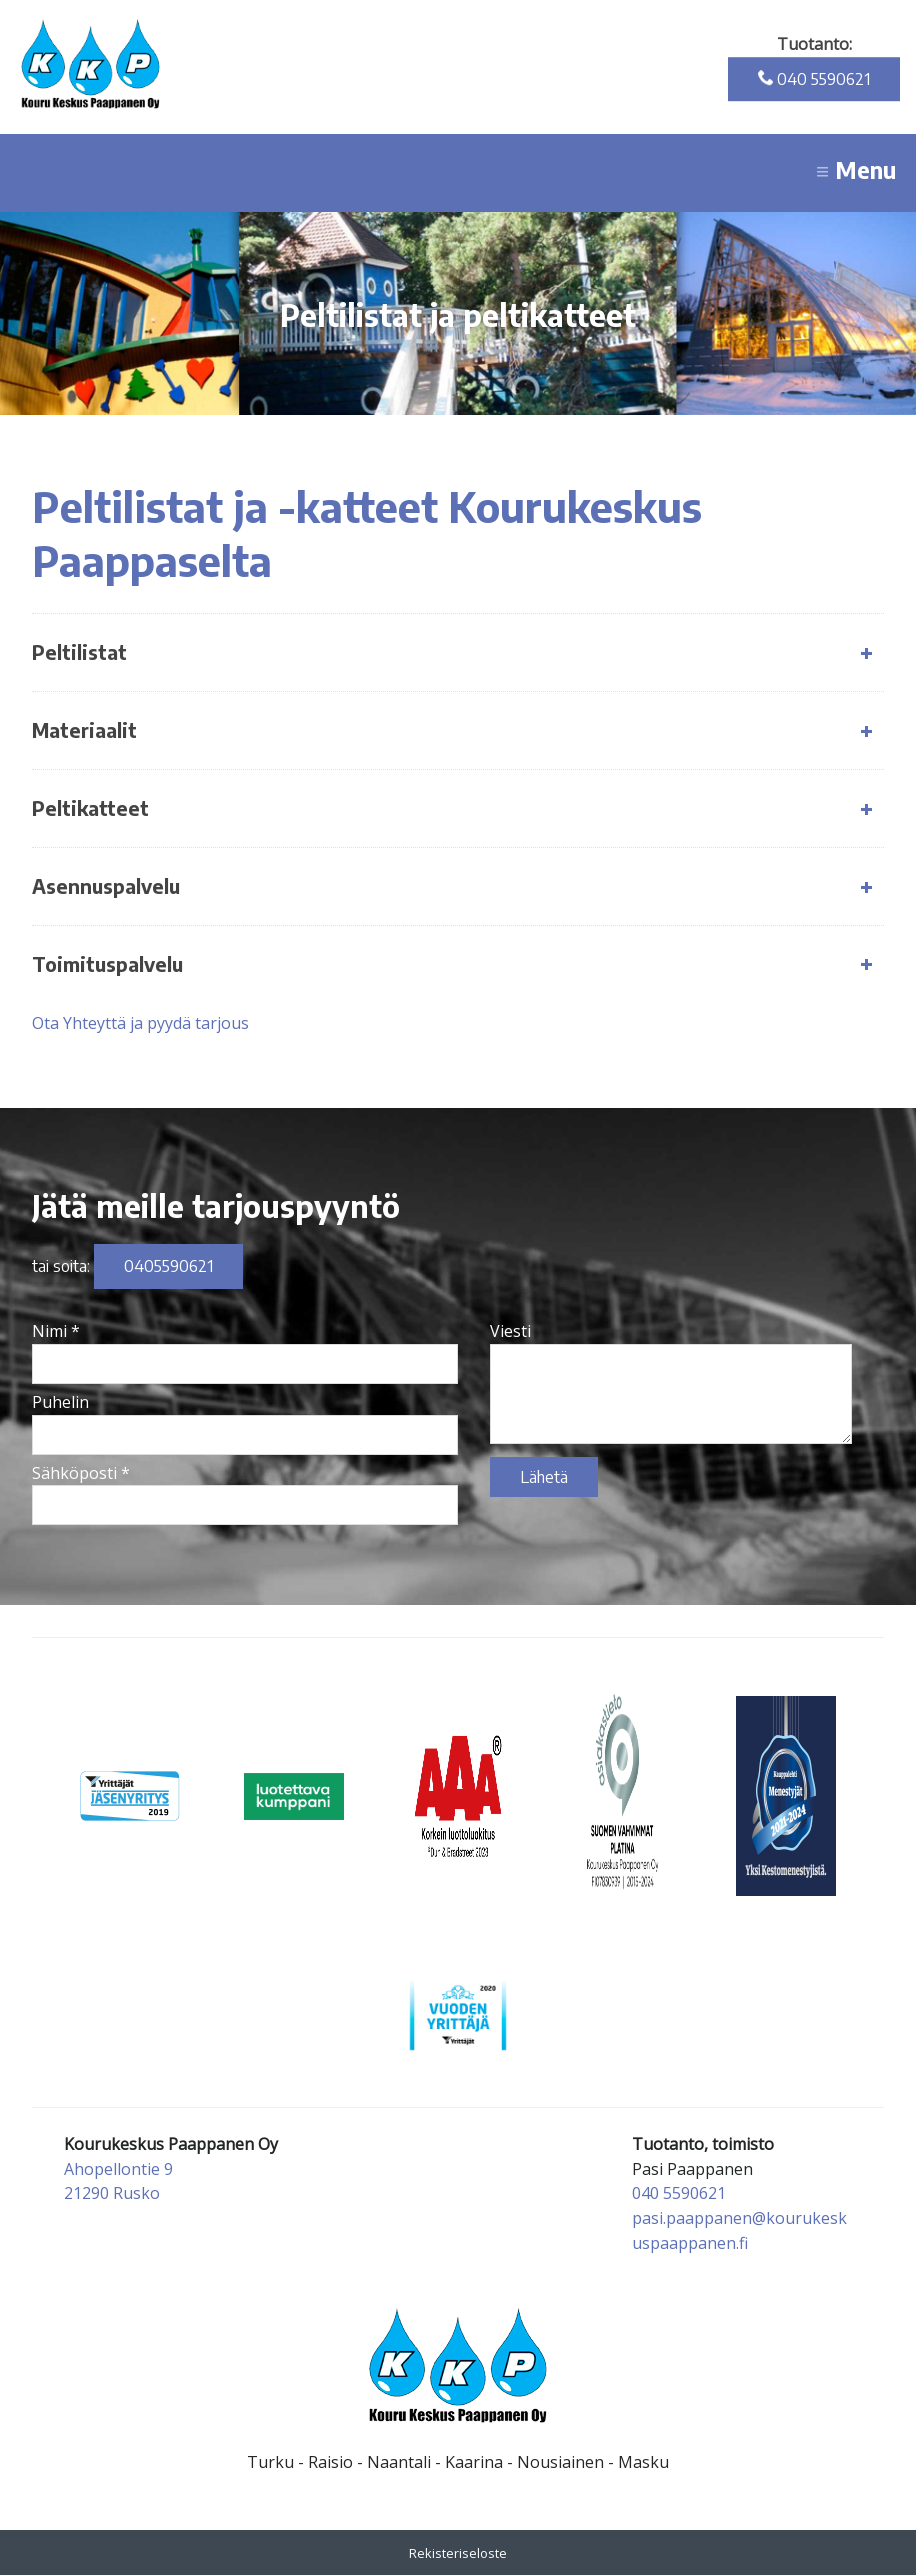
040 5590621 (814, 79)
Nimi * (56, 1331)
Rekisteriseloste (458, 2553)
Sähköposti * (81, 1473)
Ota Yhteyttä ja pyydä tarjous (140, 1023)
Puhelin (60, 1402)
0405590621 (168, 1266)
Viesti (510, 1331)
